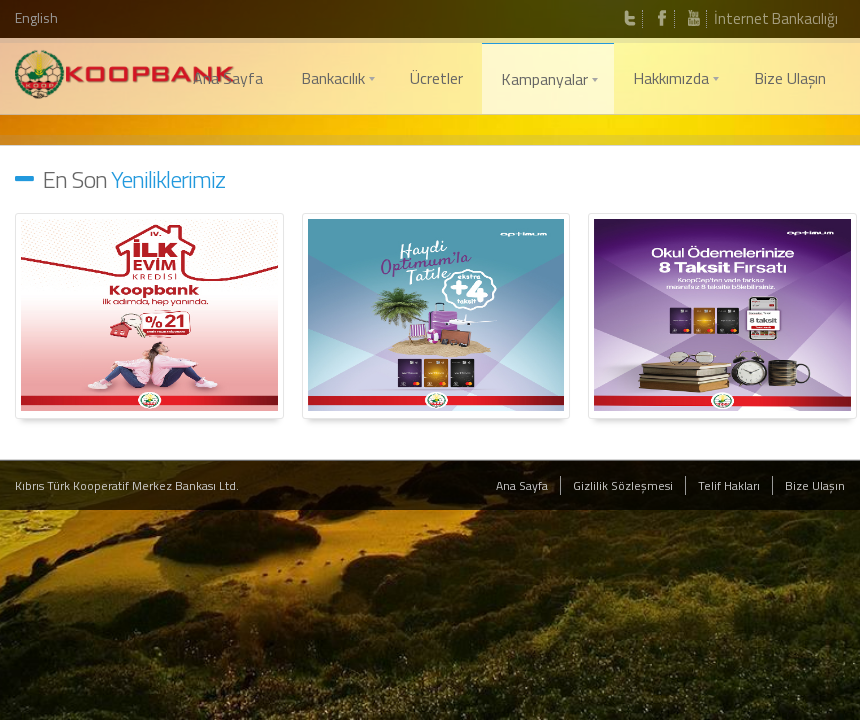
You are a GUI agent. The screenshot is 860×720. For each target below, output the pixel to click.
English (36, 17)
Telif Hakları (729, 485)
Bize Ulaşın (815, 485)
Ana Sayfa (522, 485)
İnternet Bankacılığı (776, 18)
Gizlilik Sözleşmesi (623, 485)
